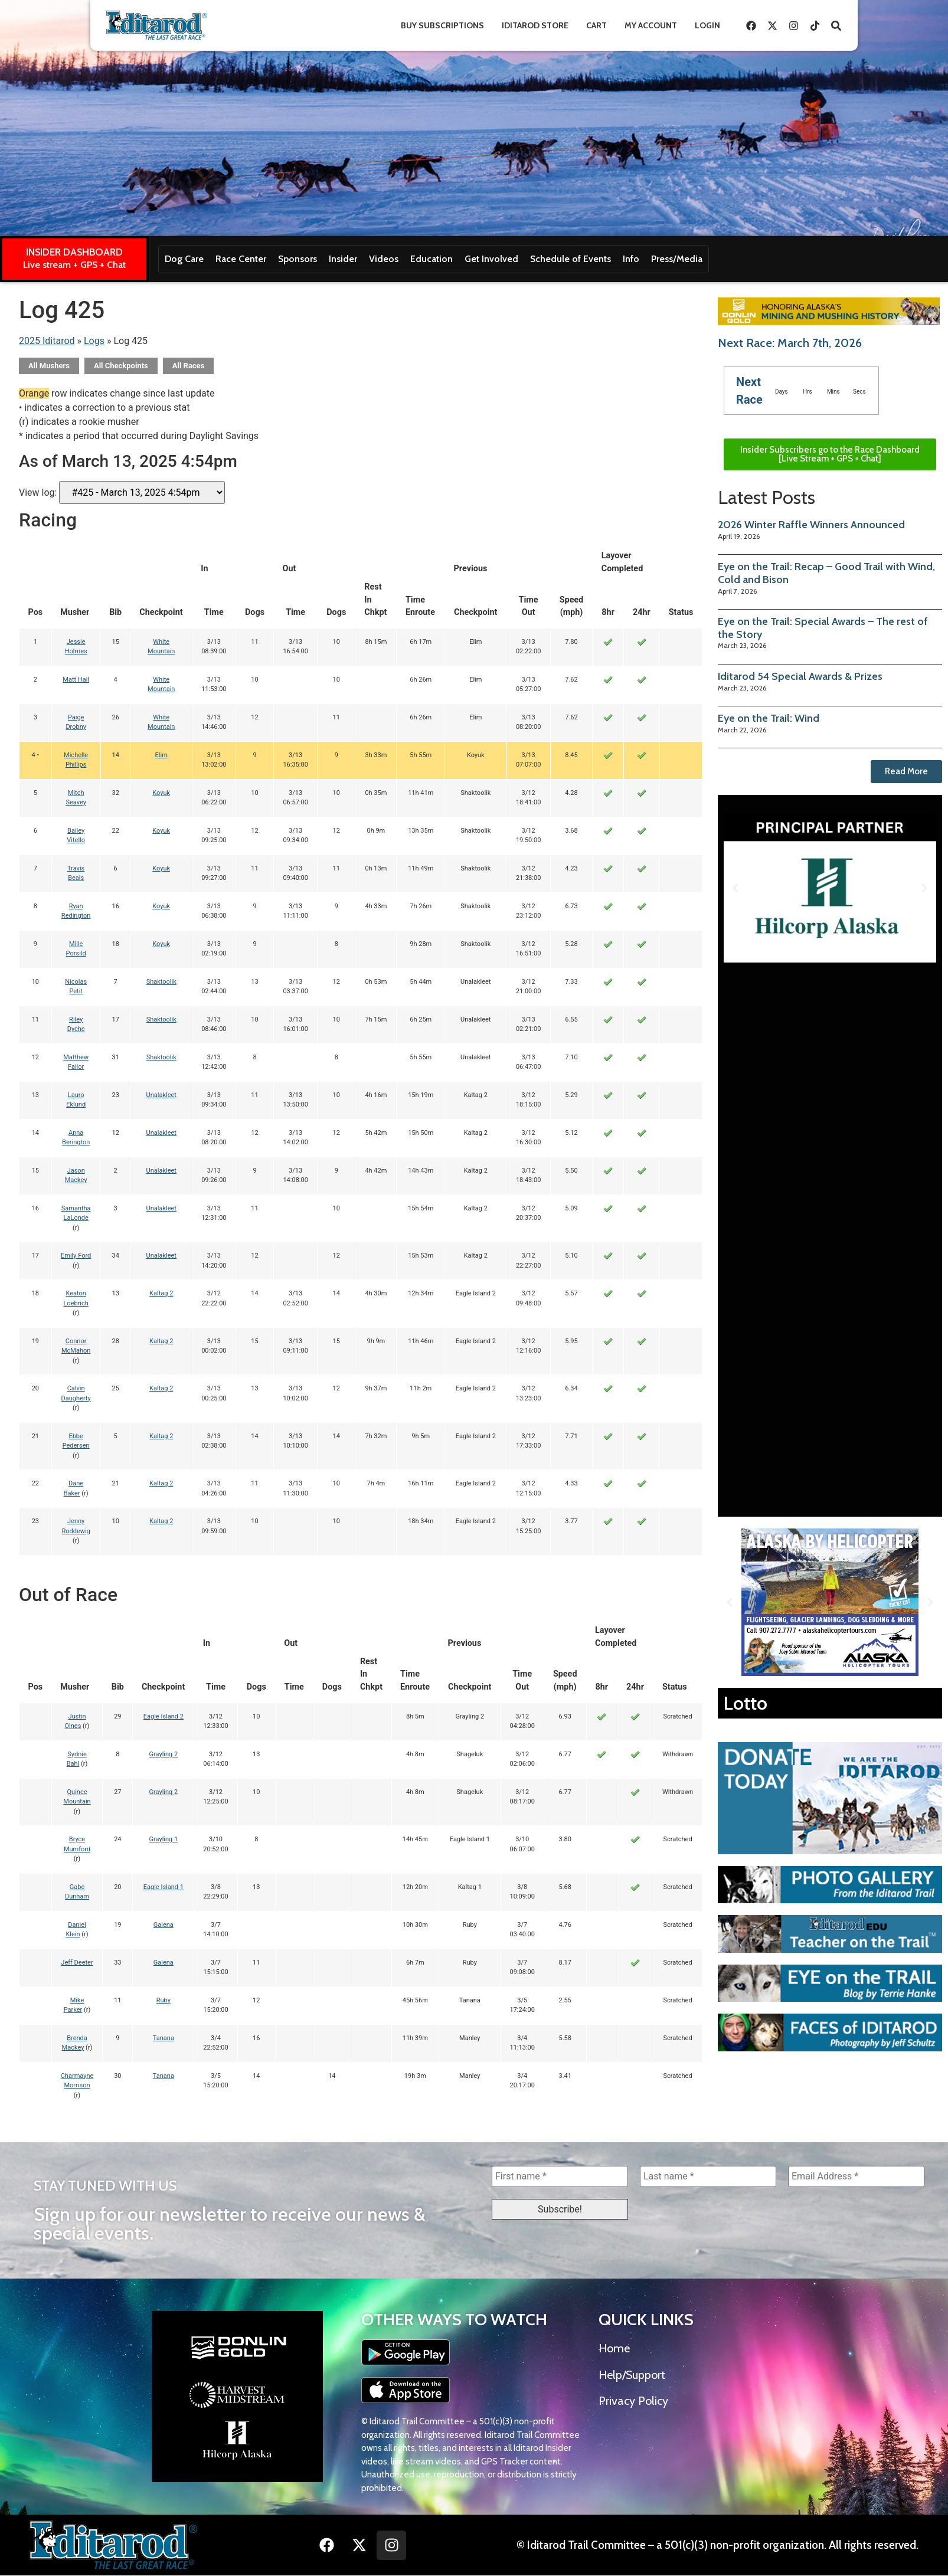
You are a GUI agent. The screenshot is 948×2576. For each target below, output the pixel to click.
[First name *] (560, 2176)
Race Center (240, 258)
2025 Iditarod (47, 340)
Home (614, 2349)
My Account (651, 25)
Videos (383, 258)
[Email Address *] (856, 2176)
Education (431, 258)
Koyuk (161, 793)
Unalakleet (161, 1095)
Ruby (163, 2000)
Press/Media (676, 258)
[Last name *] (708, 2176)
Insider (343, 258)
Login (707, 25)
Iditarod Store (535, 25)
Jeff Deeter (77, 1962)
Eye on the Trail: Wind (768, 718)
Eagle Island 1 (163, 1887)
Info (631, 258)
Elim (161, 755)
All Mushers (49, 365)
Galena (163, 1925)
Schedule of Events (570, 258)
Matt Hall (76, 679)
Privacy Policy (633, 2401)
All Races (188, 365)
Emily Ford (76, 1255)
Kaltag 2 (161, 1293)
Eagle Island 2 (163, 1716)
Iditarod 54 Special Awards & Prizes (800, 676)
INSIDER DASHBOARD (74, 252)
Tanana (163, 2038)
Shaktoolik (161, 982)
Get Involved (491, 258)
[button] (735, 888)
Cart (596, 25)
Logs (94, 340)
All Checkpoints (121, 365)
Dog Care (184, 258)
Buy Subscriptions (442, 25)
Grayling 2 (163, 1754)
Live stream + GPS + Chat (74, 264)
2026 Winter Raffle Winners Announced (811, 524)
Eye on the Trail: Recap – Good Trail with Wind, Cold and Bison (826, 573)
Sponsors (297, 258)
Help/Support (632, 2375)
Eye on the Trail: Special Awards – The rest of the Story (823, 628)
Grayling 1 (163, 1839)
